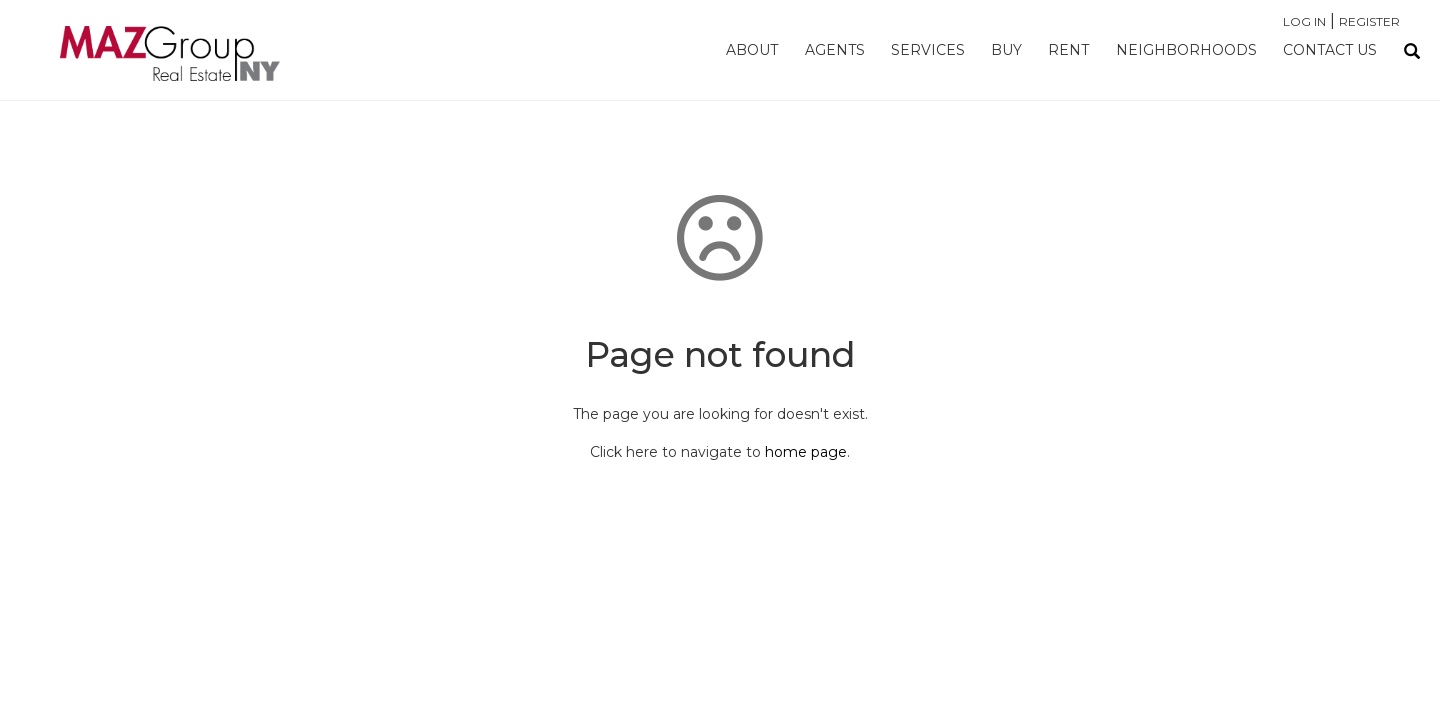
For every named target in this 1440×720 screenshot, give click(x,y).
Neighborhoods (1186, 50)
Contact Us (1330, 50)
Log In (1304, 21)
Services (928, 50)
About (752, 50)
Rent (1068, 50)
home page (806, 452)
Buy (1006, 50)
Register (1369, 21)
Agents (835, 50)
